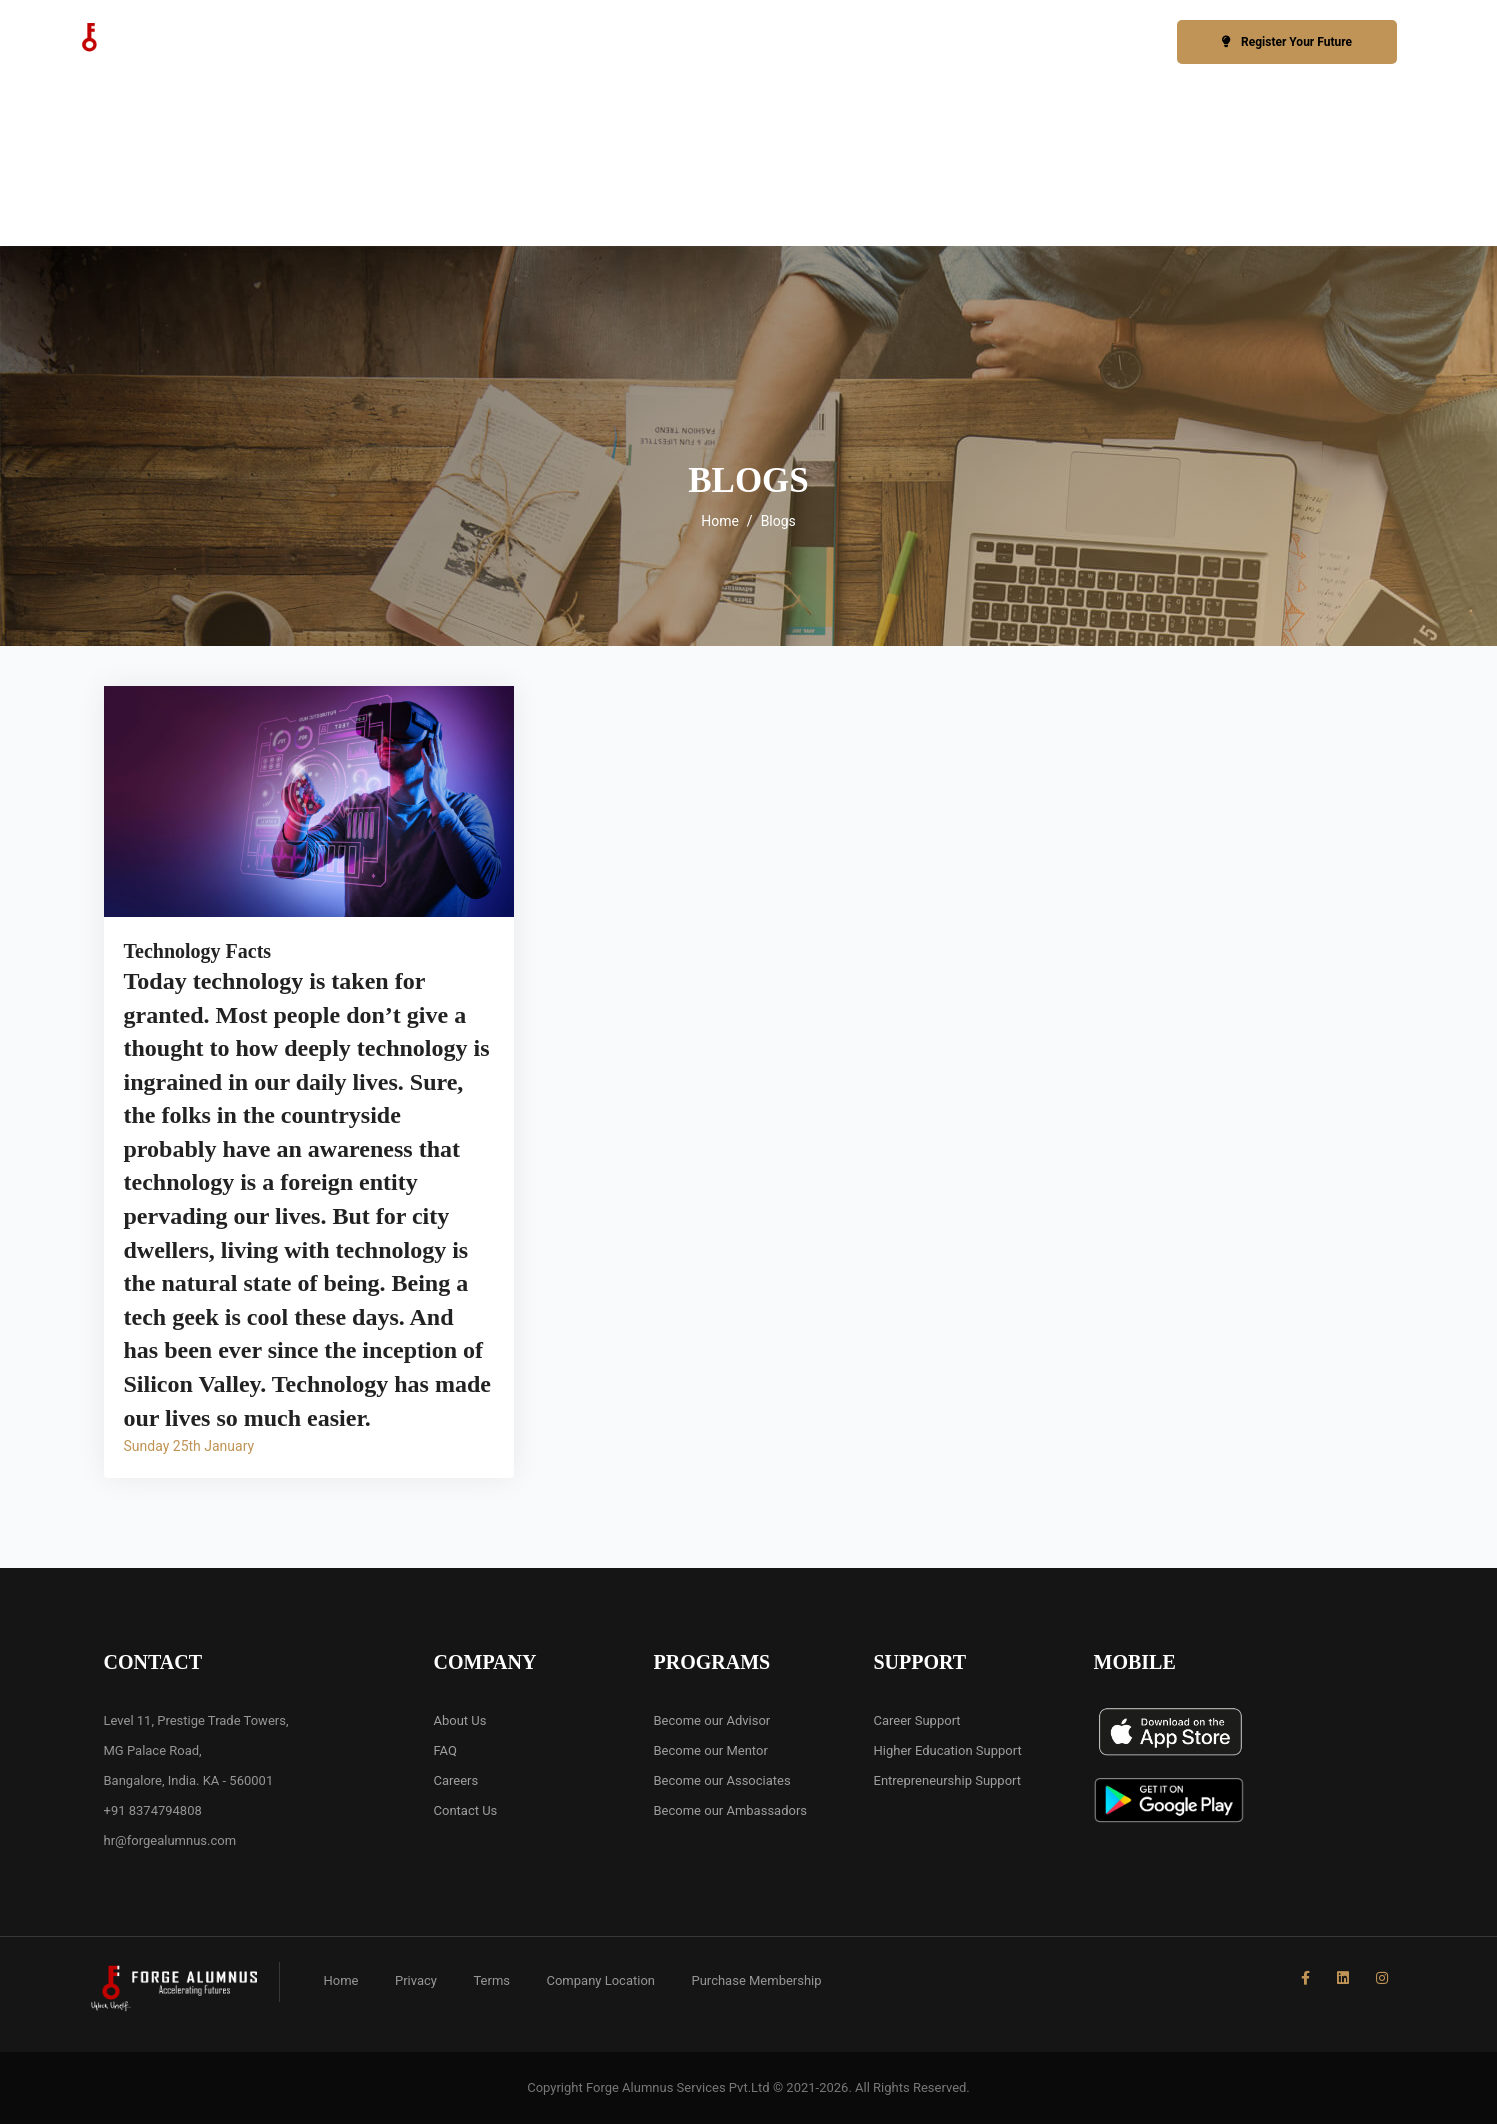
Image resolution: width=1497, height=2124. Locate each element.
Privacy (416, 1980)
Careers (456, 1780)
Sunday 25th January (189, 1446)
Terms (491, 1980)
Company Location (600, 1980)
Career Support (917, 1720)
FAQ (445, 1750)
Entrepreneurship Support (948, 1780)
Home (720, 521)
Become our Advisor (712, 1720)
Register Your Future (1287, 42)
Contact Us (466, 1810)
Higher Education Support (948, 1750)
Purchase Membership (756, 1980)
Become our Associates (722, 1780)
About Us (460, 1720)
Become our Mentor (711, 1750)
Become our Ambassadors (731, 1810)
